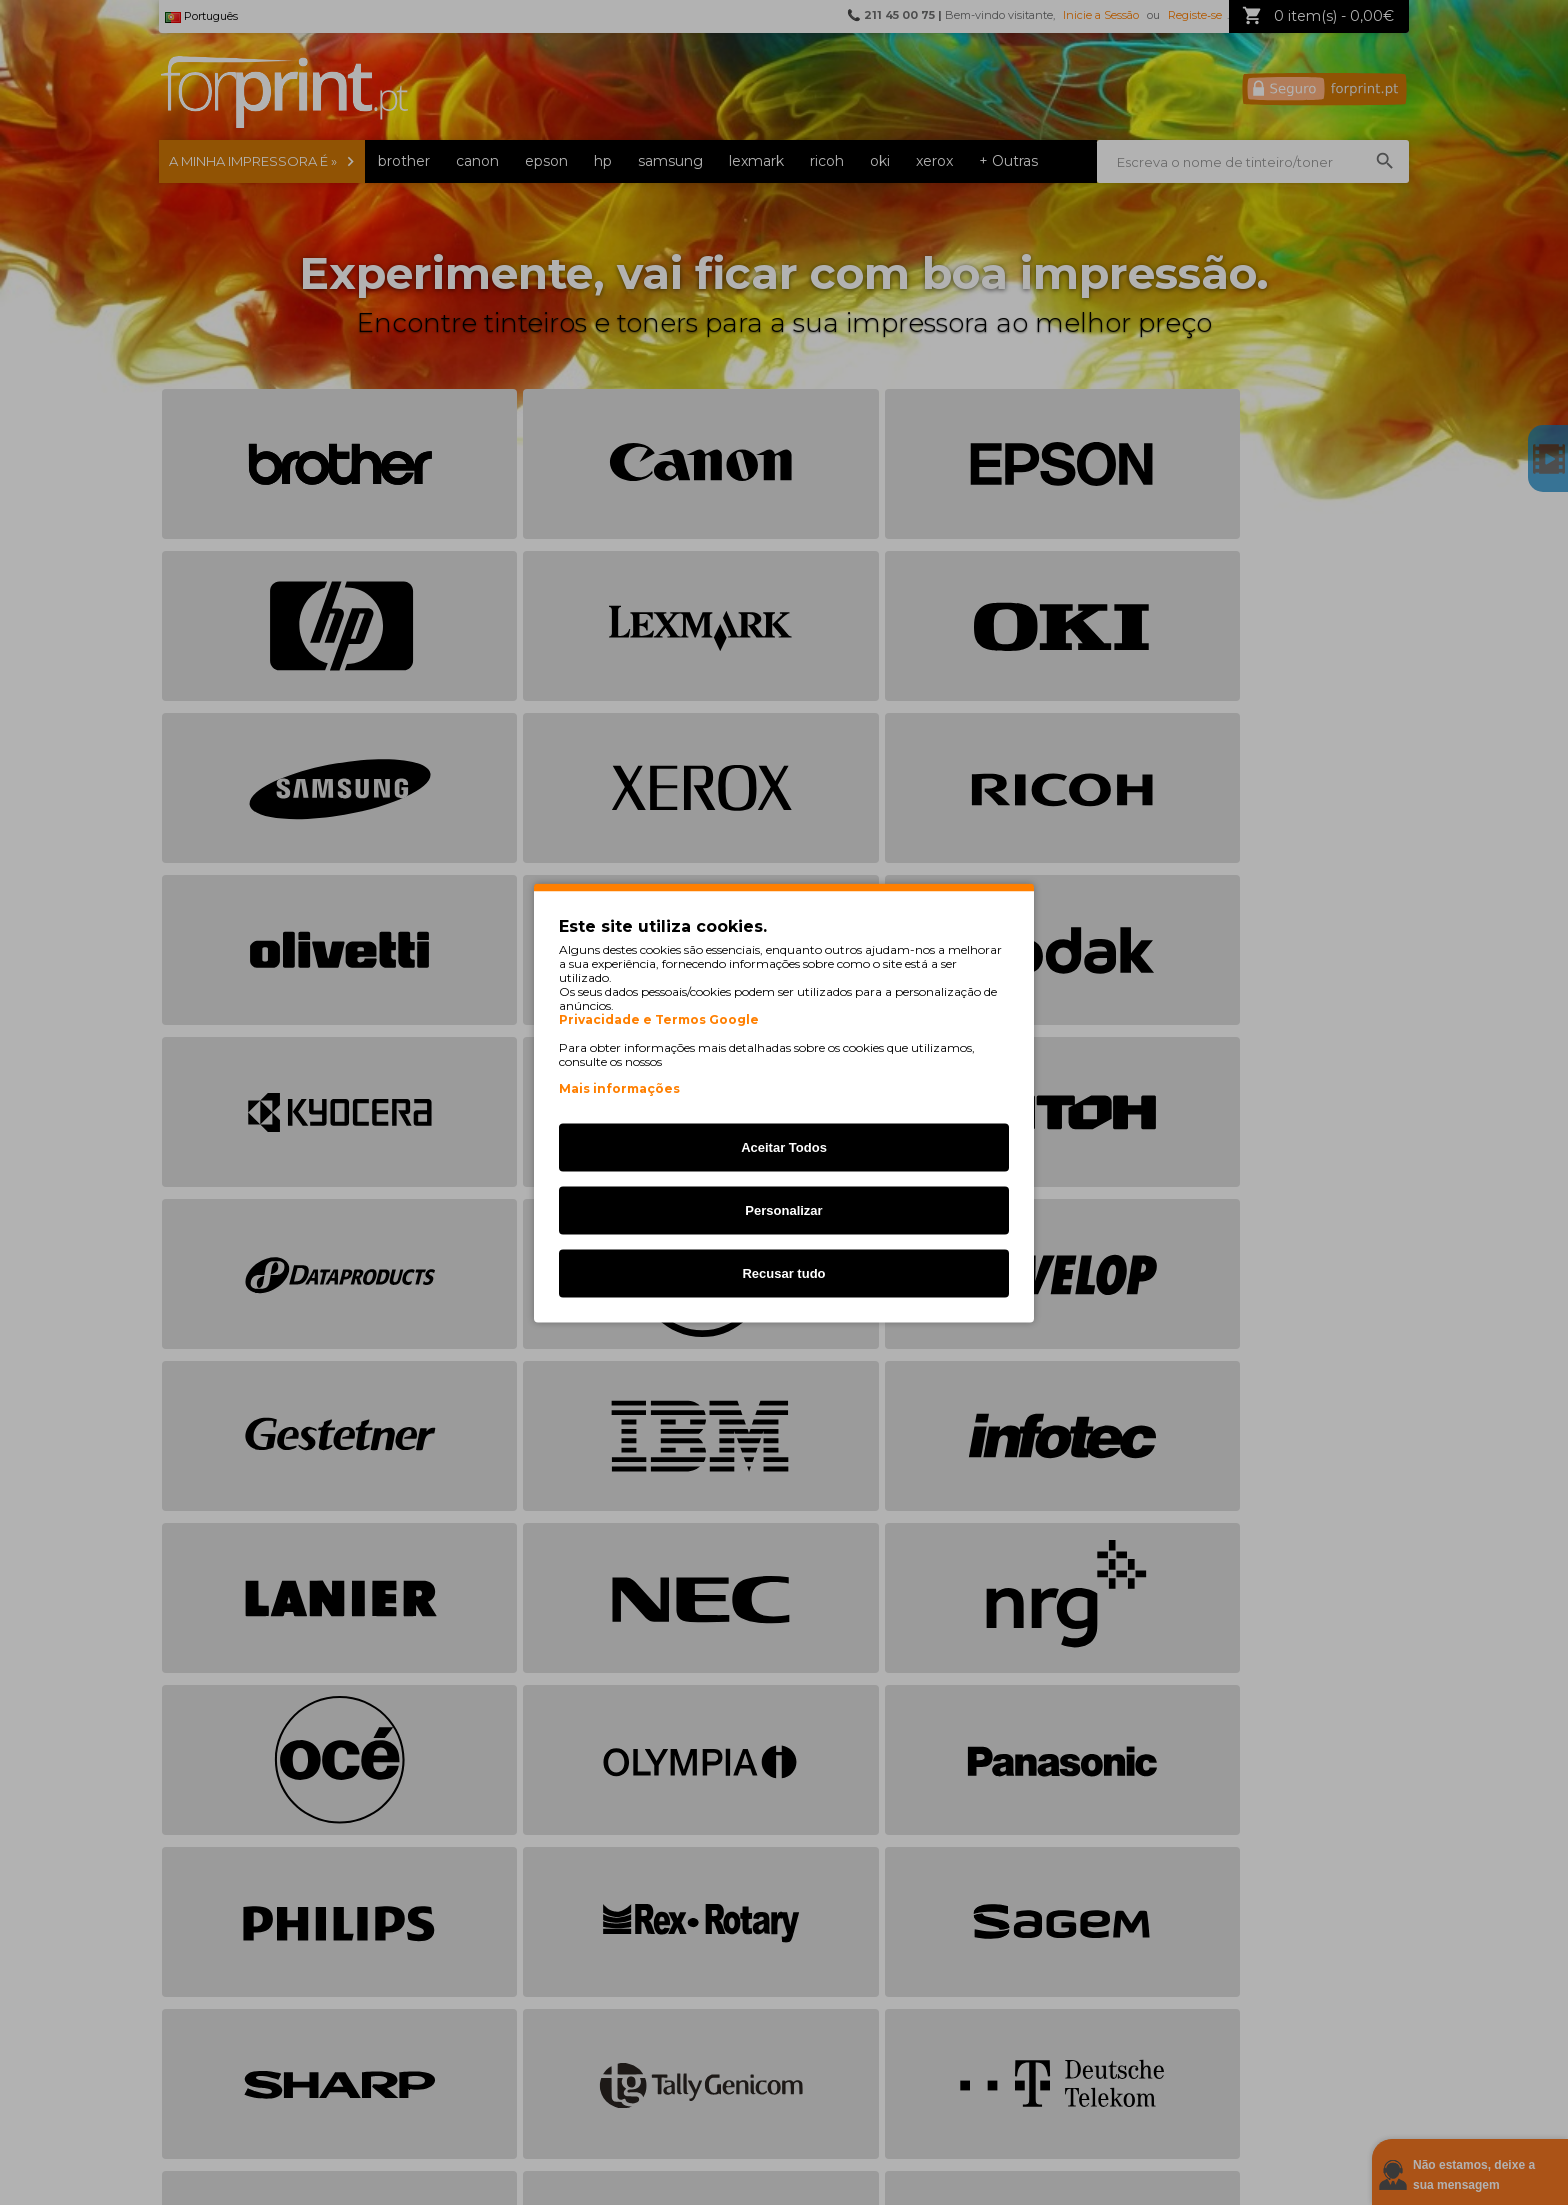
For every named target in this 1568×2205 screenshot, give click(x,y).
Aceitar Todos (784, 1146)
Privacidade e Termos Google (659, 1019)
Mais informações (619, 1087)
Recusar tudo (783, 1272)
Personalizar (783, 1209)
